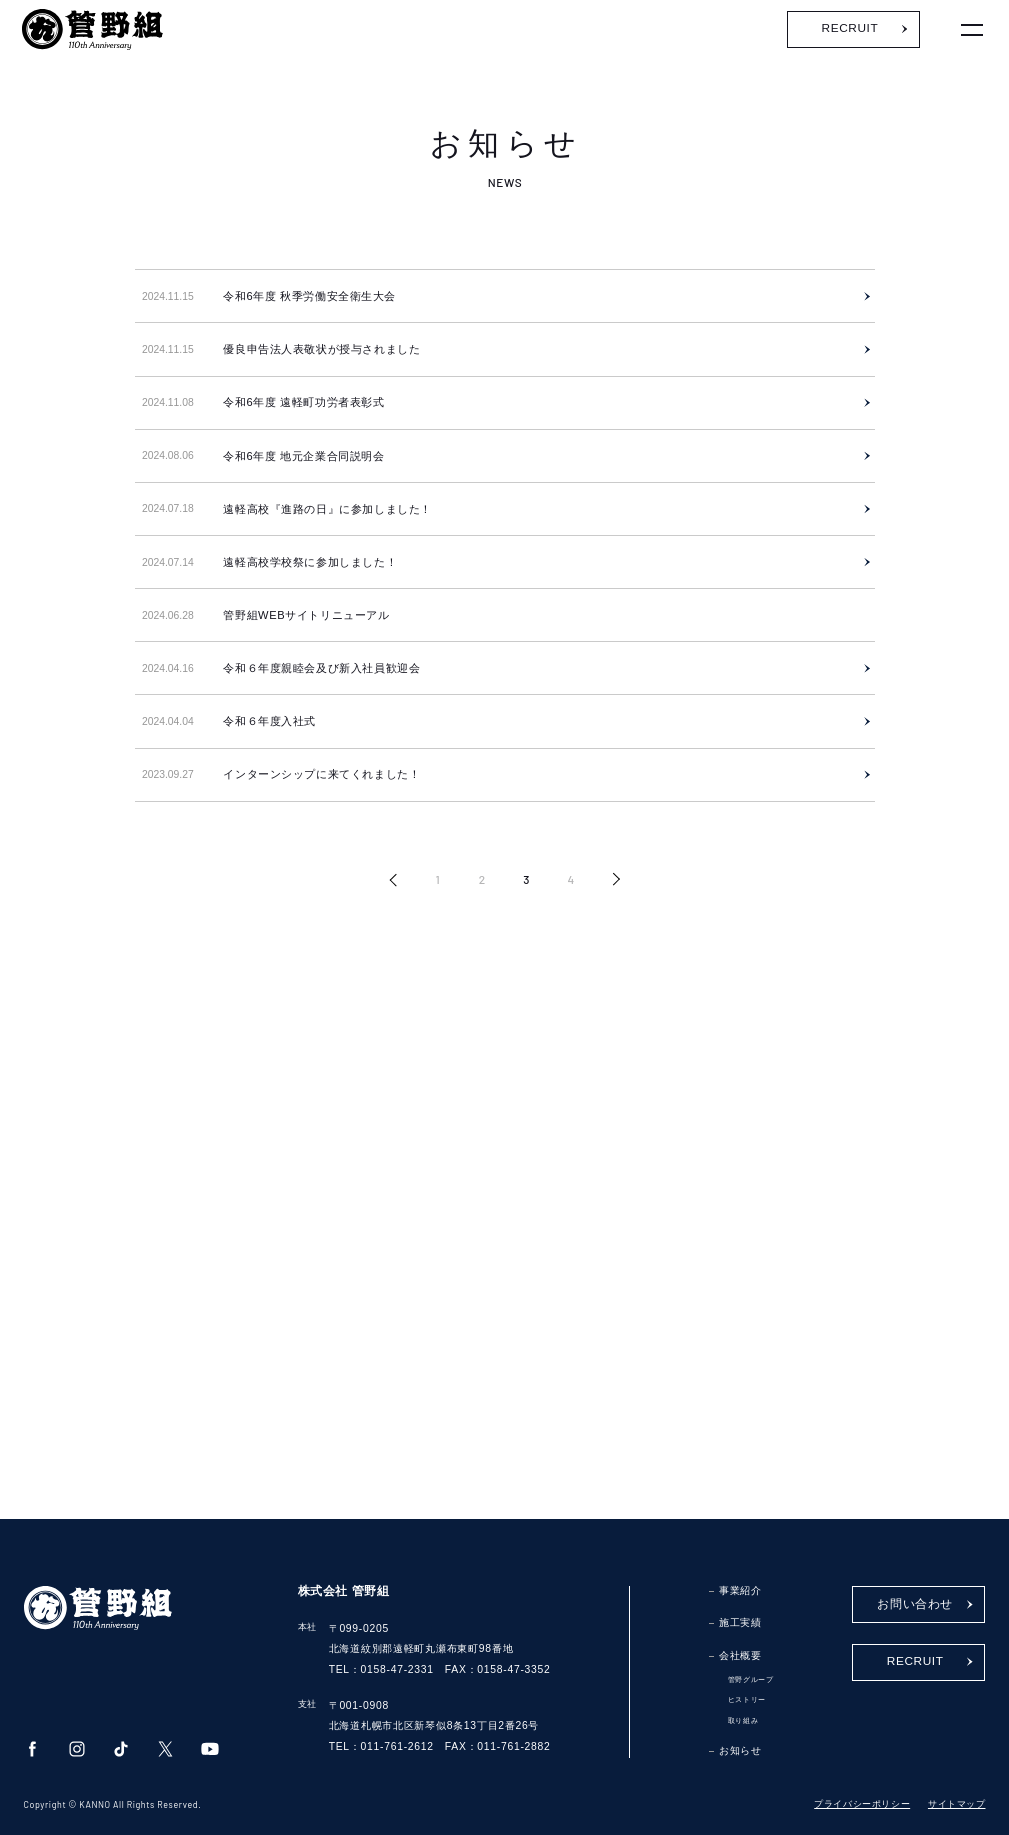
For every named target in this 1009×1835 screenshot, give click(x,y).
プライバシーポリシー (862, 1804)
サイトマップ (957, 1804)
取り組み (743, 1720)
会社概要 (740, 1655)
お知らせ (740, 1750)
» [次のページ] (616, 880)
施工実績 (740, 1622)
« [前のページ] (394, 880)
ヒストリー (747, 1699)
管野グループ (751, 1679)
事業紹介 (740, 1590)
